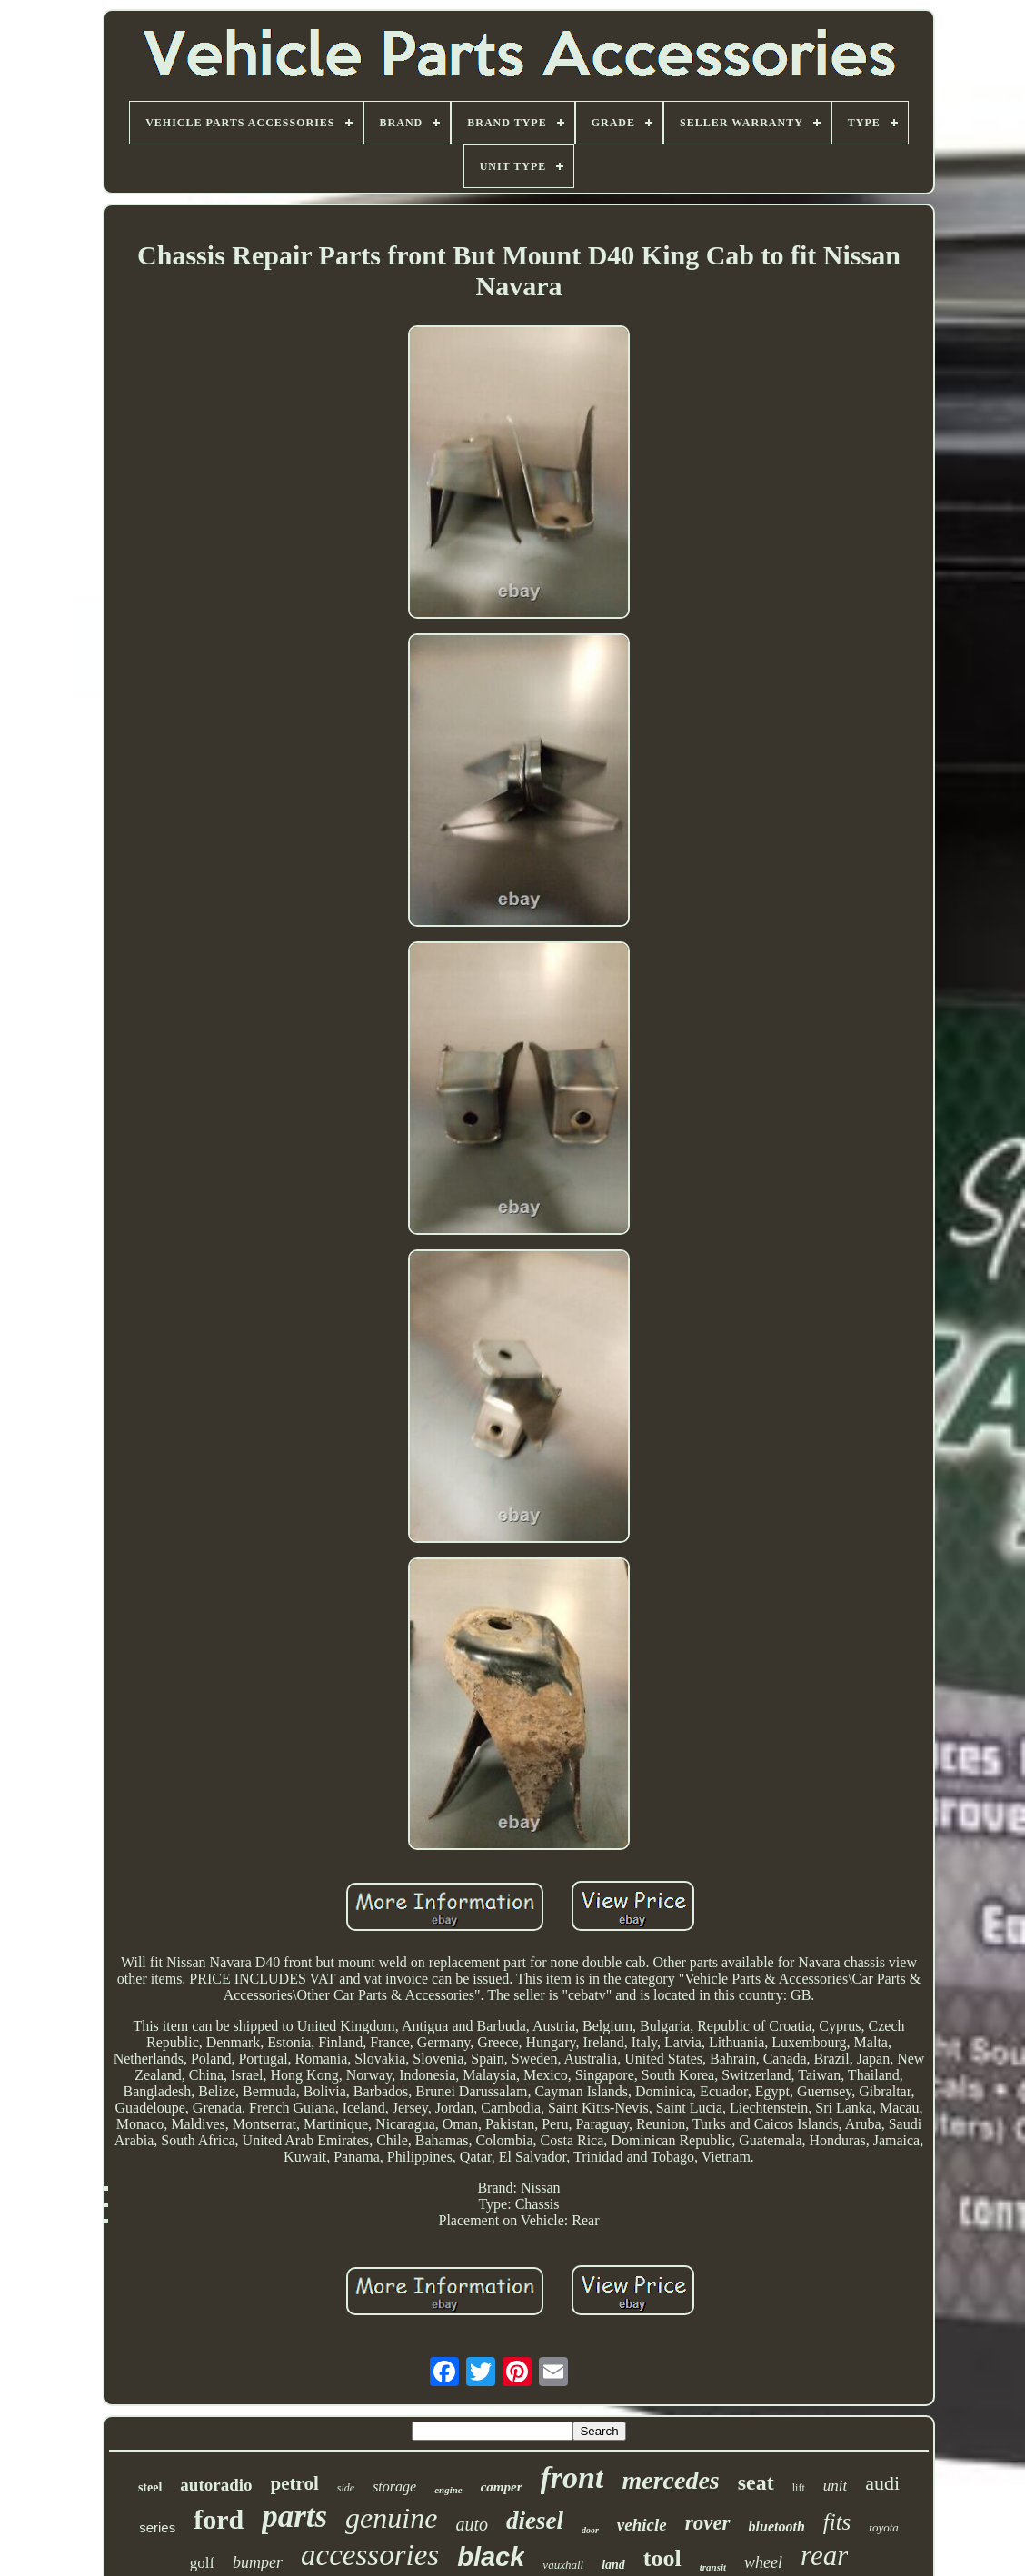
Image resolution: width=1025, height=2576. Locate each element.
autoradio (216, 2484)
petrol (295, 2483)
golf (202, 2562)
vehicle (642, 2524)
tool (662, 2558)
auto (471, 2524)
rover (708, 2522)
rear (824, 2555)
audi (882, 2483)
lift (798, 2488)
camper (501, 2487)
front (572, 2477)
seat (756, 2482)
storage (394, 2486)
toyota (884, 2527)
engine (448, 2489)
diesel (534, 2520)
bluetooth (777, 2526)
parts (294, 2516)
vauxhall (562, 2564)
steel (150, 2487)
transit (713, 2566)
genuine (391, 2517)
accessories (370, 2555)
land (613, 2564)
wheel (763, 2562)
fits (837, 2522)
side (345, 2488)
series (157, 2527)
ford (219, 2519)
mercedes (670, 2480)
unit (835, 2485)
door (590, 2530)
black (490, 2556)
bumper (258, 2562)
